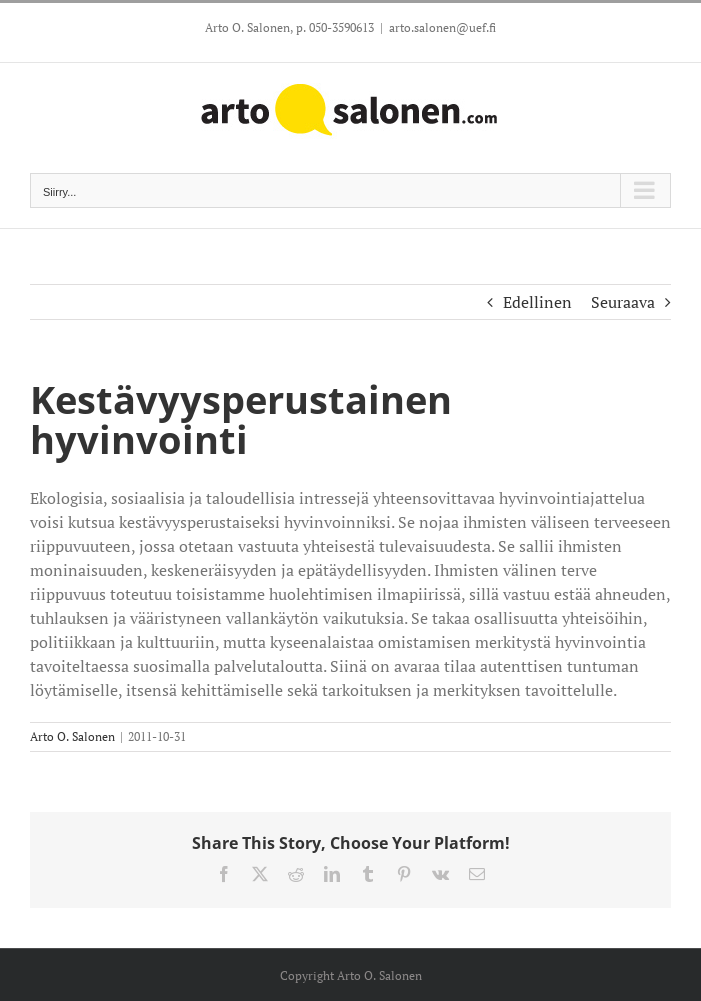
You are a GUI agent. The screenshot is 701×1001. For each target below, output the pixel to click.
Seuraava (623, 302)
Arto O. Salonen (72, 736)
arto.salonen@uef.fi (442, 27)
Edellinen (537, 302)
